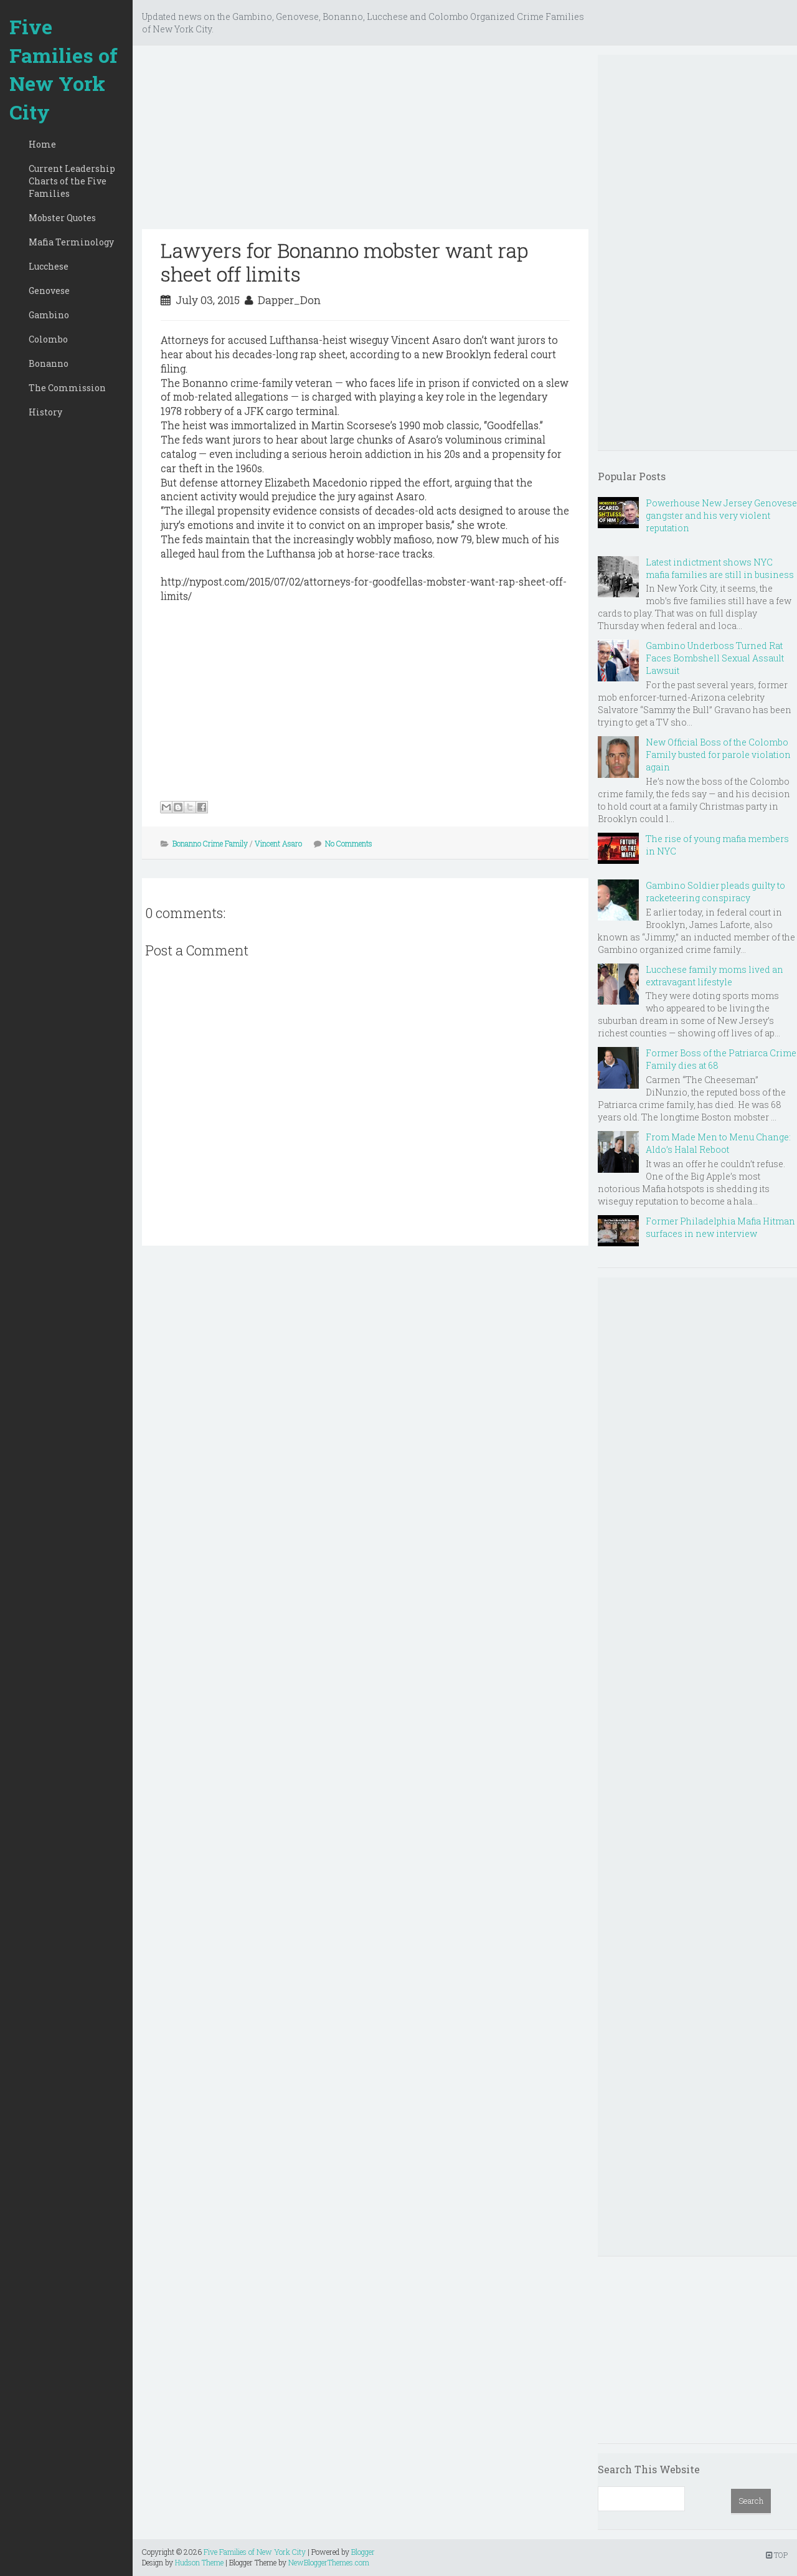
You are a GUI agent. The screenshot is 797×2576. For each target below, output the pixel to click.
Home (42, 144)
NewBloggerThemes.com (328, 2562)
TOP (777, 2555)
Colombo (48, 339)
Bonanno (48, 363)
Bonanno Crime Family (210, 843)
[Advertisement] (365, 142)
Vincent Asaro (278, 843)
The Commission (67, 388)
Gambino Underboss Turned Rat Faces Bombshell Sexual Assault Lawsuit (715, 658)
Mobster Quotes (62, 218)
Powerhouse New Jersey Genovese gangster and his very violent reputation (721, 515)
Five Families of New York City (63, 69)
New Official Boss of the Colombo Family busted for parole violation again (718, 754)
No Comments (348, 843)
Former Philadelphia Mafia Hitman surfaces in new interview (720, 1227)
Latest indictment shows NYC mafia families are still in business (720, 568)
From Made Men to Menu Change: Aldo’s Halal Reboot (718, 1143)
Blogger (363, 2552)
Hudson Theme (199, 2562)
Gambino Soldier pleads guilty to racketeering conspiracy (715, 891)
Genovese (49, 290)
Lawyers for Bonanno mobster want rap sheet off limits (344, 262)
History (45, 412)
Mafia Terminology (71, 242)
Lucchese (48, 266)
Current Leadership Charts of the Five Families (72, 181)
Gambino (49, 315)
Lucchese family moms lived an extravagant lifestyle (714, 976)
